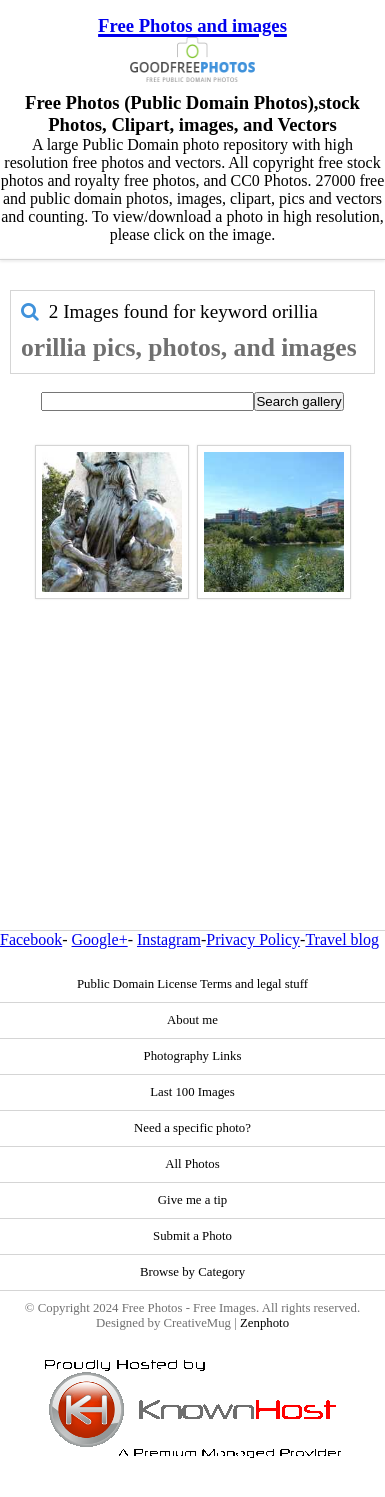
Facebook (31, 939)
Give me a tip (192, 1200)
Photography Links (193, 1056)
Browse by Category (192, 1272)
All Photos (192, 1164)
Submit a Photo (192, 1236)
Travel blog (342, 939)
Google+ (100, 939)
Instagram (169, 939)
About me (192, 1020)
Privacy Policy (253, 939)
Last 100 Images (192, 1092)
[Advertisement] (187, 721)
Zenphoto (264, 1323)
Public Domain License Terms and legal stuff (192, 984)
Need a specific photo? (192, 1128)
